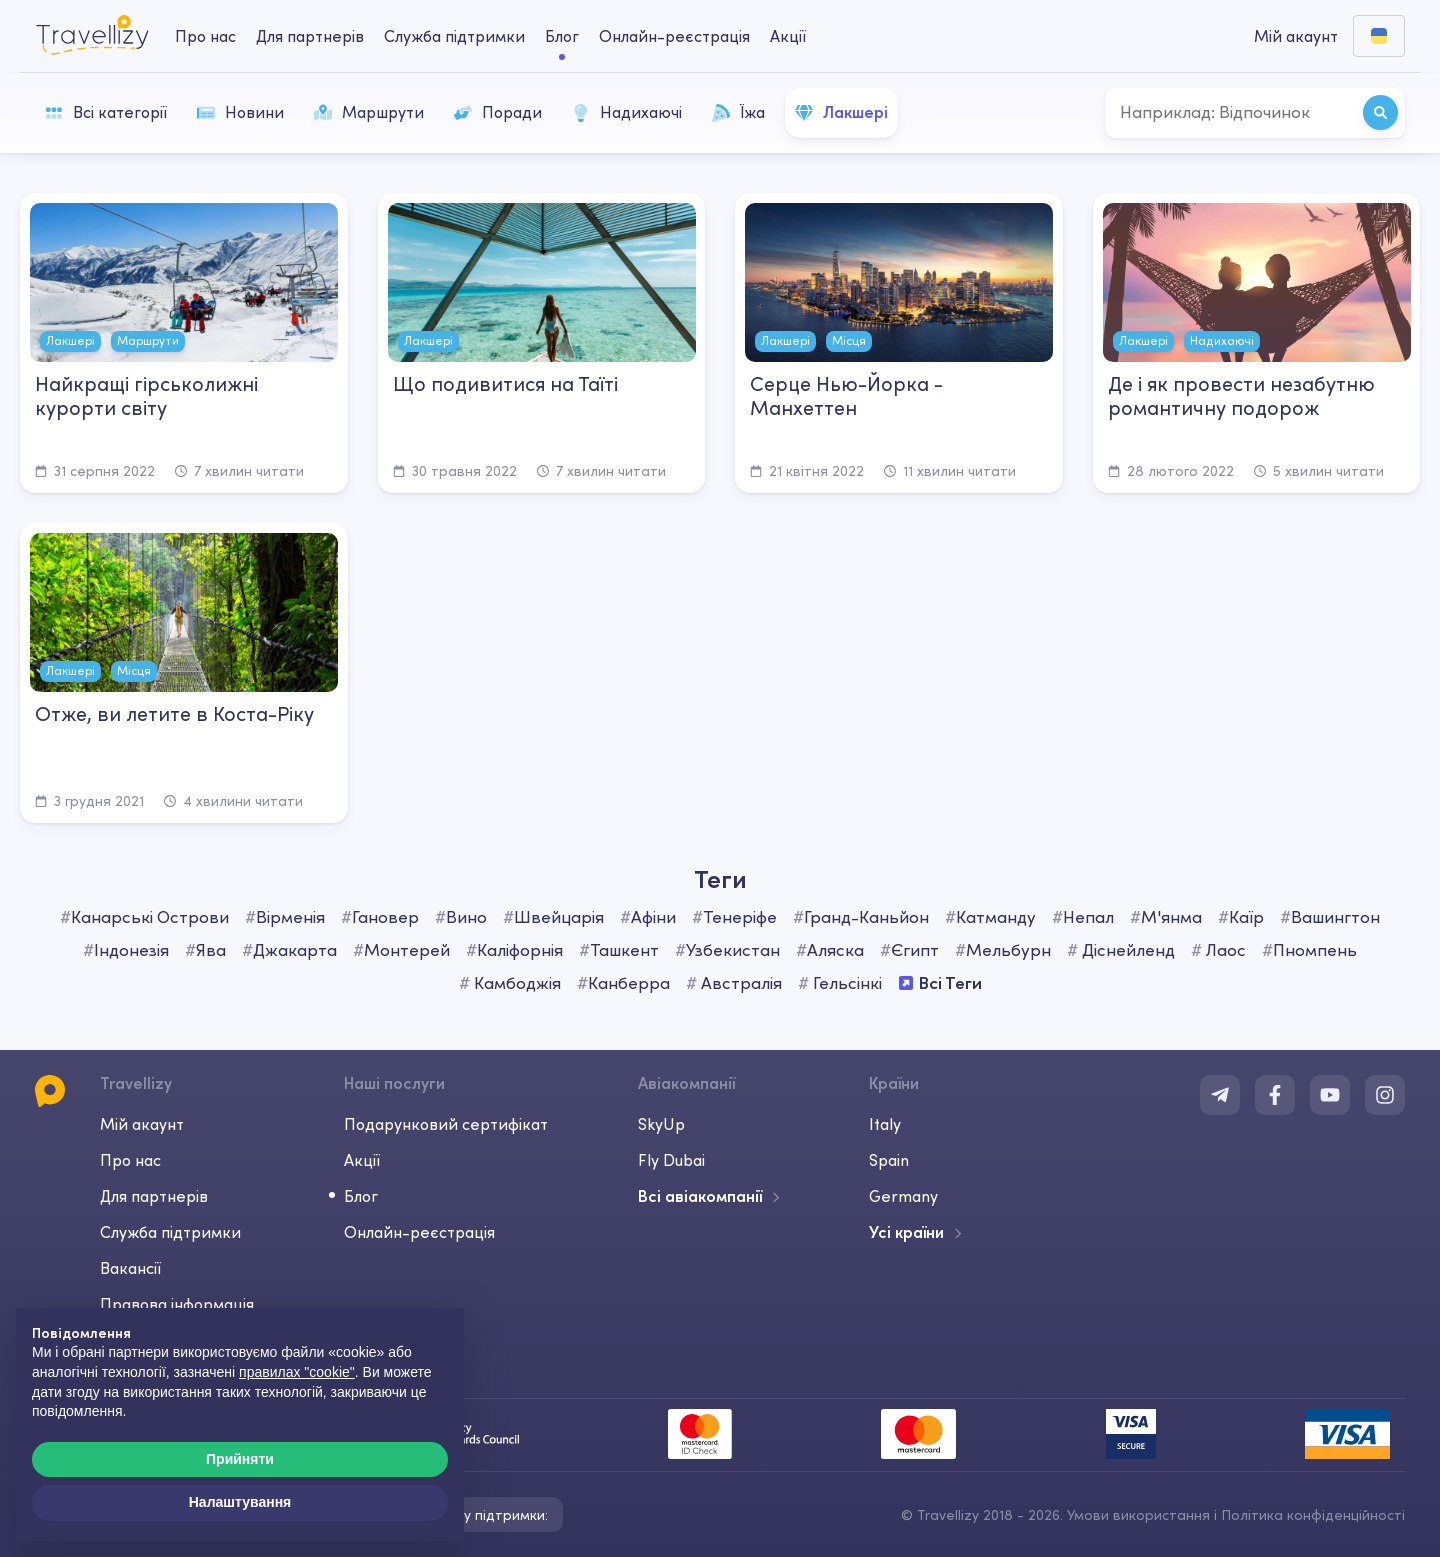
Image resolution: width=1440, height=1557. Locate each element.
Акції (788, 36)
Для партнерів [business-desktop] (310, 36)
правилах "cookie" (297, 1372)
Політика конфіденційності (1313, 1515)
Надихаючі (627, 112)
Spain (889, 1160)
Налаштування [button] (240, 1502)
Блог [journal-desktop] (562, 36)
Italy (885, 1124)
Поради (498, 112)
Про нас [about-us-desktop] (205, 36)
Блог (361, 1196)
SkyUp (661, 1124)
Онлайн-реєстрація (419, 1232)
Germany (903, 1196)
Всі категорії (106, 112)
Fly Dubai (671, 1160)
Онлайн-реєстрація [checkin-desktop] (674, 36)
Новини (240, 112)
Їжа (738, 112)
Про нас (130, 1160)
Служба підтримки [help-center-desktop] (454, 36)
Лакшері (841, 112)
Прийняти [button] (240, 1459)
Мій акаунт (142, 1124)
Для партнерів (154, 1196)
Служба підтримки (170, 1232)
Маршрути (369, 112)
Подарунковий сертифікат (446, 1124)
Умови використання (1138, 1515)
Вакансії (130, 1268)
